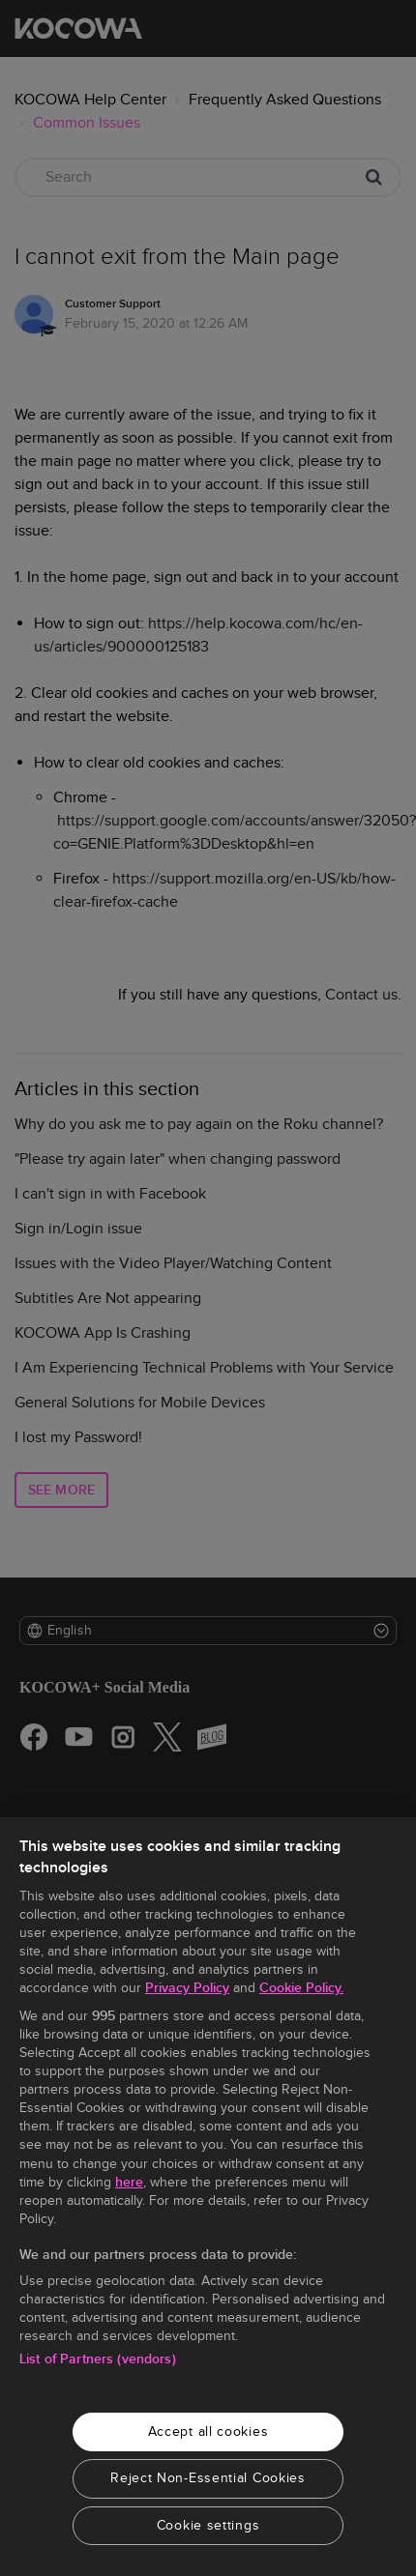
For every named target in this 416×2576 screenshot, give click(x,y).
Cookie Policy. (301, 1988)
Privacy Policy (187, 1988)
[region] (208, 2196)
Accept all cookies (208, 2431)
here (129, 2182)
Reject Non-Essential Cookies (208, 2478)
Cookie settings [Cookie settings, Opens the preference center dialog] (208, 2525)
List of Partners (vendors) (97, 2359)
